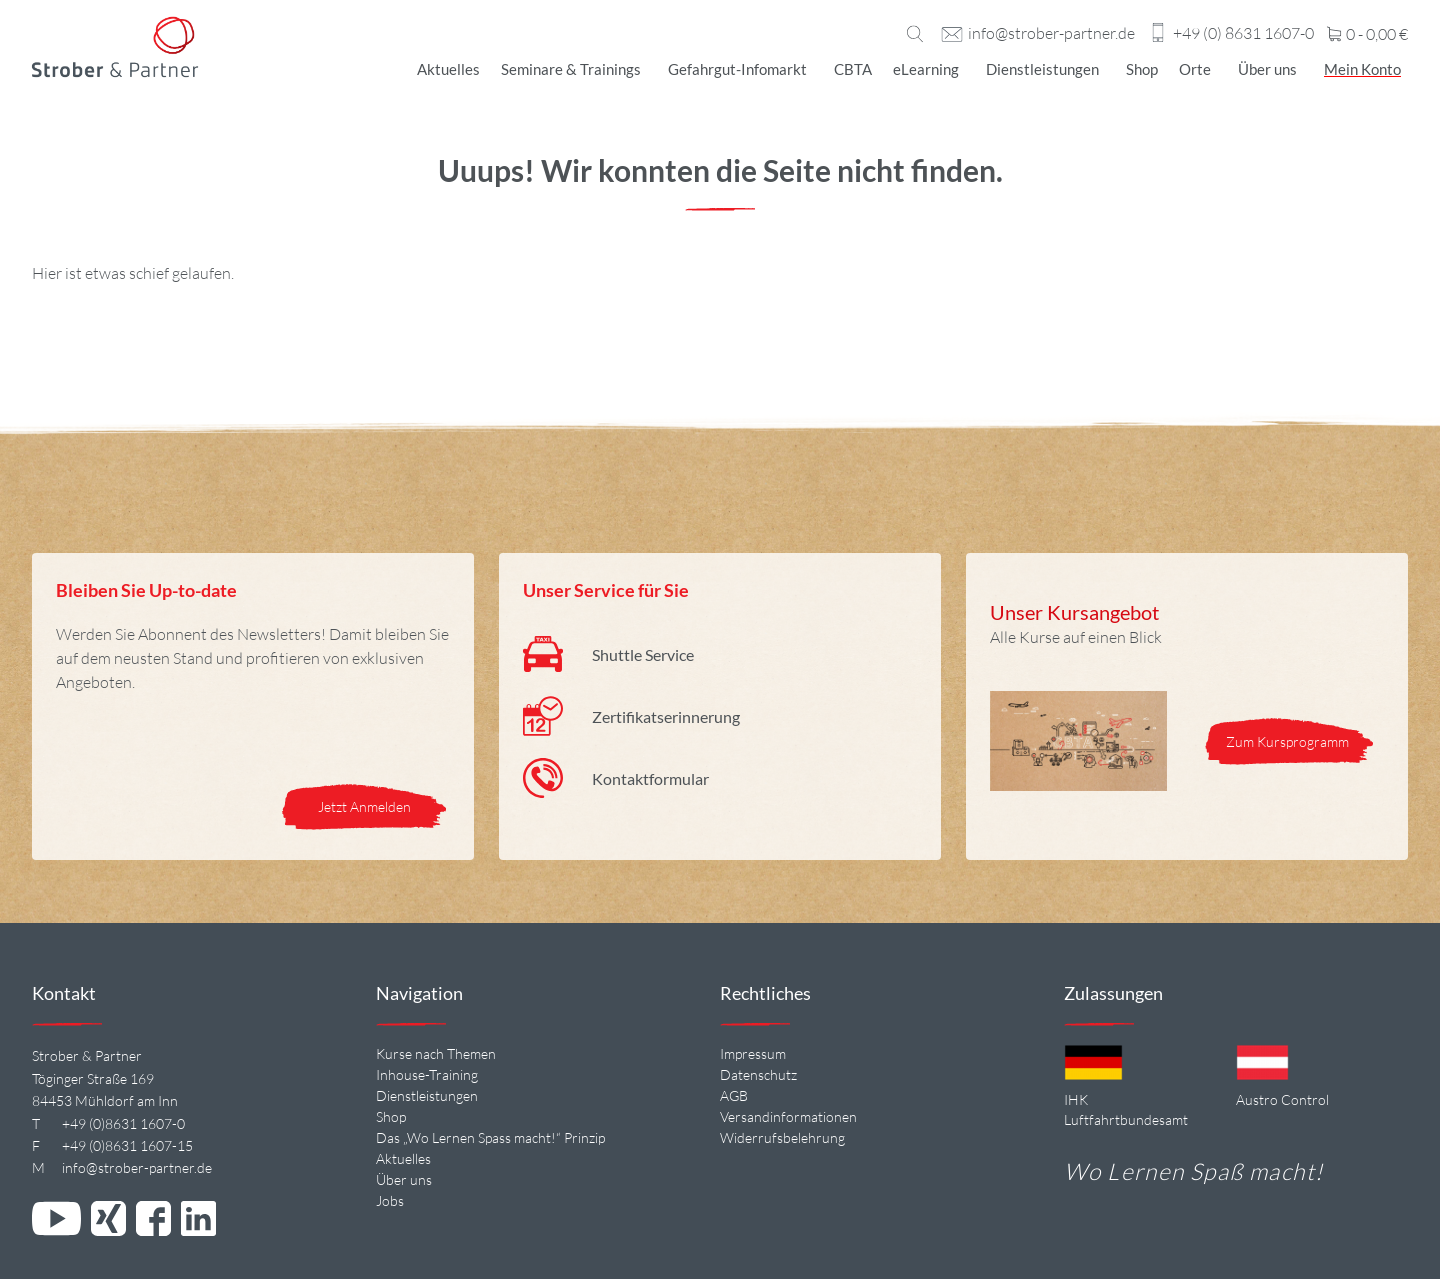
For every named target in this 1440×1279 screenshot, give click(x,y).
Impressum (753, 1053)
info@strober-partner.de (1051, 34)
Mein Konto (1362, 69)
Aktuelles (448, 69)
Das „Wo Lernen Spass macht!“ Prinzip (490, 1137)
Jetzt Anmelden (364, 806)
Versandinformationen (788, 1116)
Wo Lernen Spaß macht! (1193, 1171)
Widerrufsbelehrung (782, 1137)
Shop (1142, 69)
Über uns (1267, 69)
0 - (1367, 35)
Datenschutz (758, 1074)
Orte (1195, 69)
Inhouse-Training (427, 1074)
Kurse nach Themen (436, 1053)
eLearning (926, 69)
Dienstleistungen (1042, 69)
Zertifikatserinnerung (666, 716)
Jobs (390, 1200)
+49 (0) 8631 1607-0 (1243, 34)
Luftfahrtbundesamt (1126, 1119)
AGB (734, 1095)
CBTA (853, 69)
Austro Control (1282, 1099)
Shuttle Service (643, 654)
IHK (1076, 1099)
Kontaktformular (650, 778)
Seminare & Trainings (571, 69)
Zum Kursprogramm (1289, 741)
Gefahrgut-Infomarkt (737, 69)
